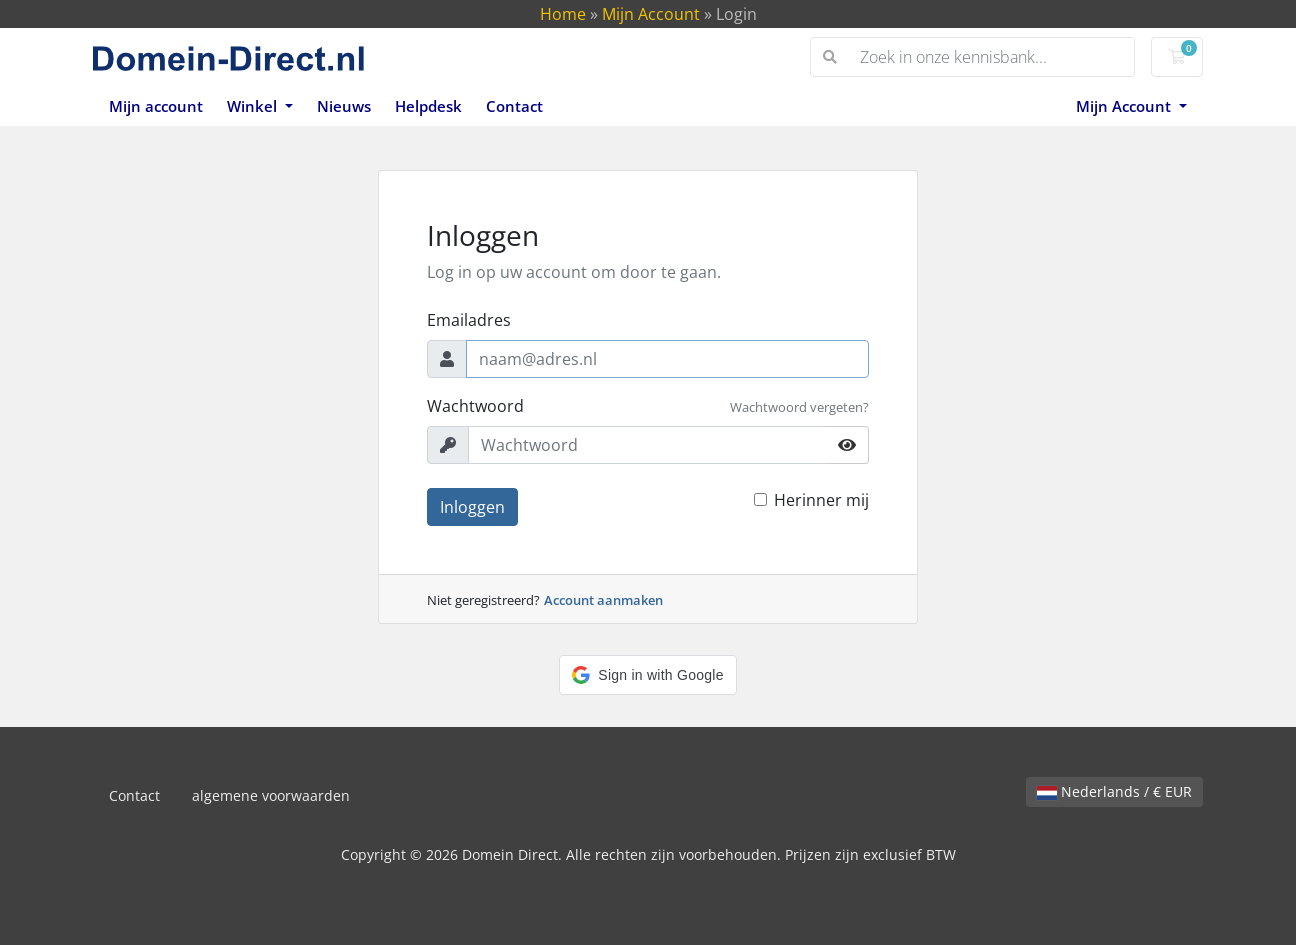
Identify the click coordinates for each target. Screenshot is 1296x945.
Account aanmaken (603, 600)
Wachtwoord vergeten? (799, 407)
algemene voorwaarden (271, 795)
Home (563, 14)
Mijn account (156, 106)
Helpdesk (428, 106)
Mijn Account (651, 14)
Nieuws (344, 106)
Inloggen (472, 507)
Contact (514, 106)
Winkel (254, 106)
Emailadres (469, 320)
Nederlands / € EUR (1114, 791)
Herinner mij (821, 500)
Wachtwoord (475, 406)
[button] (647, 675)
